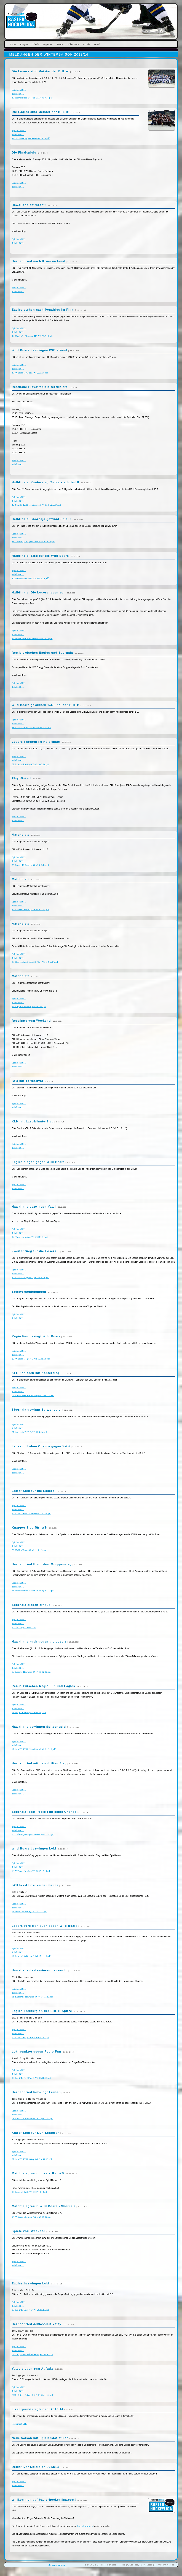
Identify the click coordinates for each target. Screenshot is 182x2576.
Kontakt (97, 44)
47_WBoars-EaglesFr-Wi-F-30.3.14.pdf (31, 138)
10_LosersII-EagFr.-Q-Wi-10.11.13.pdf (30, 2037)
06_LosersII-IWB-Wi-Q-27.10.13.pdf (29, 2192)
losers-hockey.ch (85, 2526)
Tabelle (35, 44)
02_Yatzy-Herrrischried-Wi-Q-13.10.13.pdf (32, 2354)
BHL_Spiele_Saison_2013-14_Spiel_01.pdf (32, 2395)
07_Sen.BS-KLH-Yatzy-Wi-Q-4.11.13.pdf (32, 2159)
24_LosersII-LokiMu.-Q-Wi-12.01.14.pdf (31, 1513)
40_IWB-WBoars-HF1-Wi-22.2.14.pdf (30, 578)
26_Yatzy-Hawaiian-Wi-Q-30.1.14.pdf (30, 1237)
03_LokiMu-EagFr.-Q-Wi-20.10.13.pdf (30, 2309)
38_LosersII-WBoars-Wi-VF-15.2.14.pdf (31, 727)
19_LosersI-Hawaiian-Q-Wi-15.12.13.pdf (31, 1671)
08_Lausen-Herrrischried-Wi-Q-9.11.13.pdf (32, 2118)
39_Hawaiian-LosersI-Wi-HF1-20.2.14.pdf (32, 638)
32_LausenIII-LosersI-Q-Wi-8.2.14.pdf (30, 865)
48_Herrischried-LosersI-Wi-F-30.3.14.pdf (32, 97)
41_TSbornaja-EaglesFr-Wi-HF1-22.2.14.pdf (33, 541)
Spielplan (24, 44)
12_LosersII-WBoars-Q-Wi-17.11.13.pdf (31, 1956)
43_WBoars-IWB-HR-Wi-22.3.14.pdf (30, 372)
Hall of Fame (73, 44)
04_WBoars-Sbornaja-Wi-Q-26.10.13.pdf (31, 2217)
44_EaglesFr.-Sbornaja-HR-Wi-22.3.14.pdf (32, 336)
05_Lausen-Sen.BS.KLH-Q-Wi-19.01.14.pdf (33, 1395)
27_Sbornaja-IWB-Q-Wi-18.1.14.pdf (29, 1432)
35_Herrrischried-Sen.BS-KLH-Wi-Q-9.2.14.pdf (35, 962)
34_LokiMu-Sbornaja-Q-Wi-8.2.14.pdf (30, 909)
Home (13, 44)
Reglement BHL (19, 2423)
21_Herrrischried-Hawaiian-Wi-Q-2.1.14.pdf (33, 1590)
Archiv (86, 44)
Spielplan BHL (19, 90)
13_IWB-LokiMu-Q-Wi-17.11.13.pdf (29, 1911)
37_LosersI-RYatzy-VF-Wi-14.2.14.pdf (30, 764)
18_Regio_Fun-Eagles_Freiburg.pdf (29, 1712)
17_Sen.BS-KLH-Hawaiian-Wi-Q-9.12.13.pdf (34, 1749)
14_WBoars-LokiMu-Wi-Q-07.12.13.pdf (31, 1871)
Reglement (48, 44)
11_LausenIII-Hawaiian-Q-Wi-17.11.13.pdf (32, 1996)
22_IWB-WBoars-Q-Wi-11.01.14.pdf (29, 1550)
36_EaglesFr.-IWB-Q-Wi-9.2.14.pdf (29, 1006)
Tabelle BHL (18, 93)
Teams (60, 44)
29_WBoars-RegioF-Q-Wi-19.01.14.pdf (31, 1358)
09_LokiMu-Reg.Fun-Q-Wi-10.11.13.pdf (31, 2078)
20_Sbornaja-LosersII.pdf (24, 1627)
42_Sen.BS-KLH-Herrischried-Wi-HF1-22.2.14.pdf (36, 505)
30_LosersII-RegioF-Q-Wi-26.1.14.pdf (30, 1277)
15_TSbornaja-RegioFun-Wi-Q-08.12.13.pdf (33, 1834)
